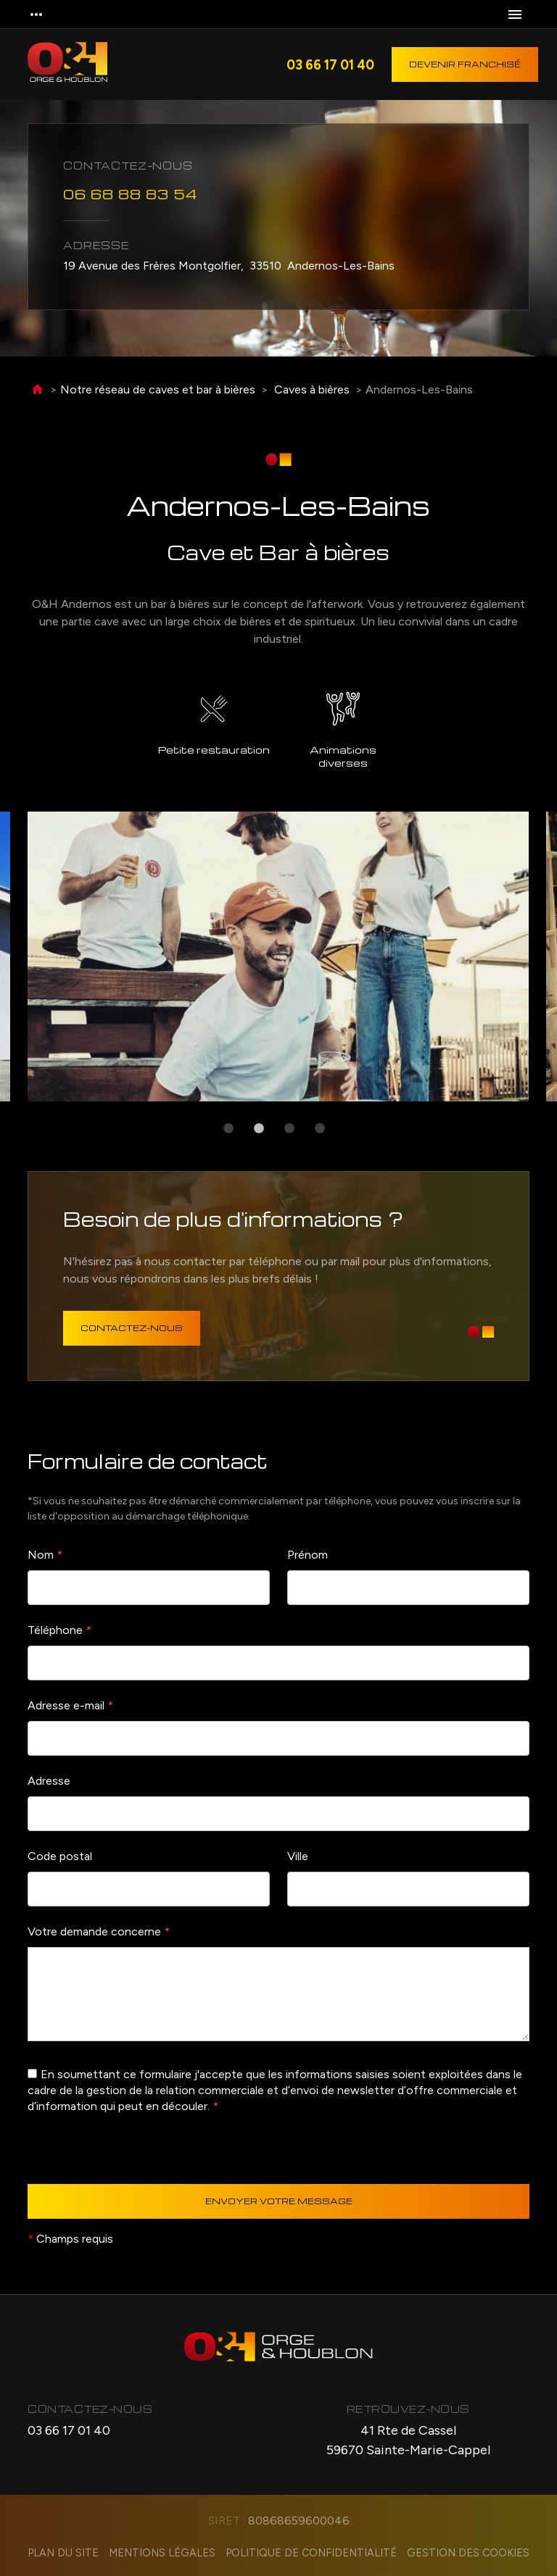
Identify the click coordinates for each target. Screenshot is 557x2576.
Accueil (37, 390)
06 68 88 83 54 (130, 192)
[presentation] (138, 2155)
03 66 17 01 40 (330, 64)
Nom (45, 1555)
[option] (278, 956)
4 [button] (320, 1129)
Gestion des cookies (468, 2552)
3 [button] (289, 1129)
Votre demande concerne (99, 1931)
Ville (297, 1856)
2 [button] (259, 1129)
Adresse (49, 1781)
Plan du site (63, 2552)
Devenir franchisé (465, 64)
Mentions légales (162, 2552)
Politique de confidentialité (311, 2552)
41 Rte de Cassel (408, 2441)
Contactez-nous (132, 1327)
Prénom (307, 1555)
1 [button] (228, 1129)
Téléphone (59, 1630)
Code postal (60, 1856)
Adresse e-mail (70, 1705)
